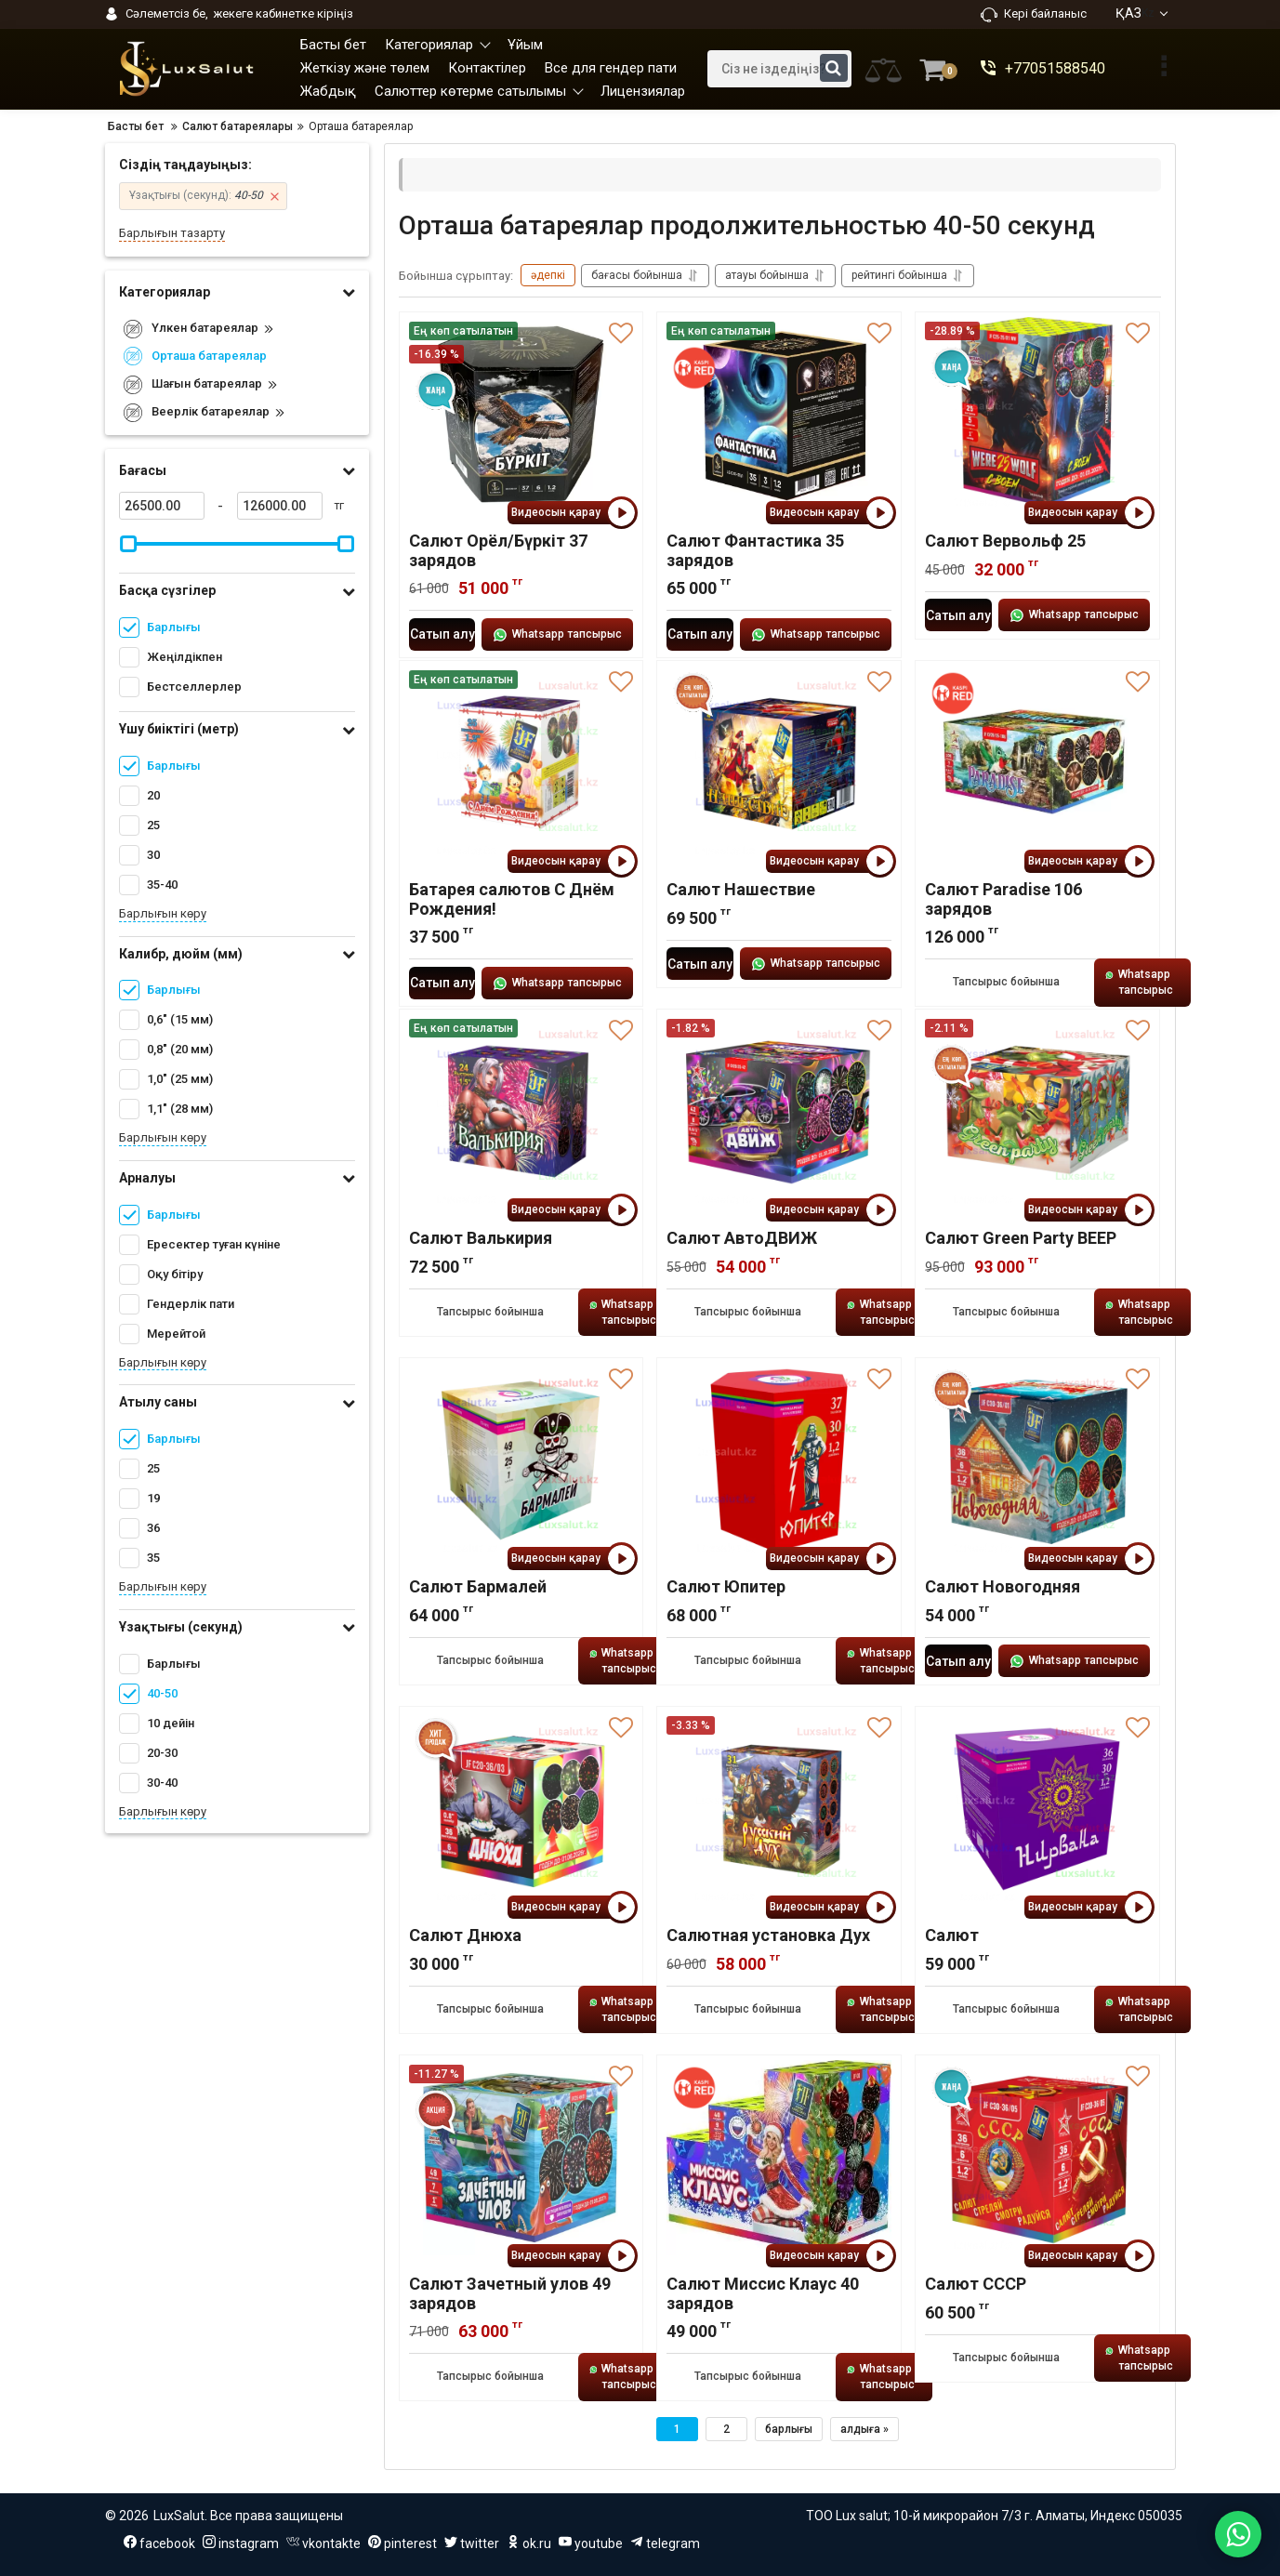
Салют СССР (975, 2283)
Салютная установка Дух (768, 1935)
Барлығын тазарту (172, 233)
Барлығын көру (162, 913)
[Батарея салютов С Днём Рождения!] (521, 763)
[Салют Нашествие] (778, 763)
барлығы (788, 2429)
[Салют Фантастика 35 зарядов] (778, 415)
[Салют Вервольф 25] (1037, 415)
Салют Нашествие (740, 889)
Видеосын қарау (572, 512)
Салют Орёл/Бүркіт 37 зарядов (498, 550)
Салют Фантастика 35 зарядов (755, 550)
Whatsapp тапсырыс (557, 634)
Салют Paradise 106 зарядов (1003, 898)
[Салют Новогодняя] (1037, 1460)
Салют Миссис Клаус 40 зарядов (762, 2293)
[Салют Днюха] (521, 1809)
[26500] (162, 506)
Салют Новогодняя (1002, 1586)
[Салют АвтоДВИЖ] (778, 1112)
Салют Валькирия (480, 1238)
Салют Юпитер (725, 1586)
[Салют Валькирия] (521, 1112)
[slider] (129, 543)
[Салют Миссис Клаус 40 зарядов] (778, 2158)
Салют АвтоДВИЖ (741, 1238)
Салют (952, 1935)
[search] (779, 68)
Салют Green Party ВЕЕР (1020, 1238)
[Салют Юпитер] (778, 1460)
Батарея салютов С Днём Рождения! (511, 898)
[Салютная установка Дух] (778, 1809)
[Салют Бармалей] (521, 1460)
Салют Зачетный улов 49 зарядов (510, 2293)
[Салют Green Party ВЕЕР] (1037, 1112)
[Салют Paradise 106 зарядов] (1037, 763)
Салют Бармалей (478, 1586)
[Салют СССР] (1037, 2158)
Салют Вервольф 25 (1005, 540)
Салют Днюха (465, 1935)
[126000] (280, 506)
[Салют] (1037, 1809)
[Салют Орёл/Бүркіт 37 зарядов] (521, 415)
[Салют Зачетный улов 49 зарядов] (521, 2158)
